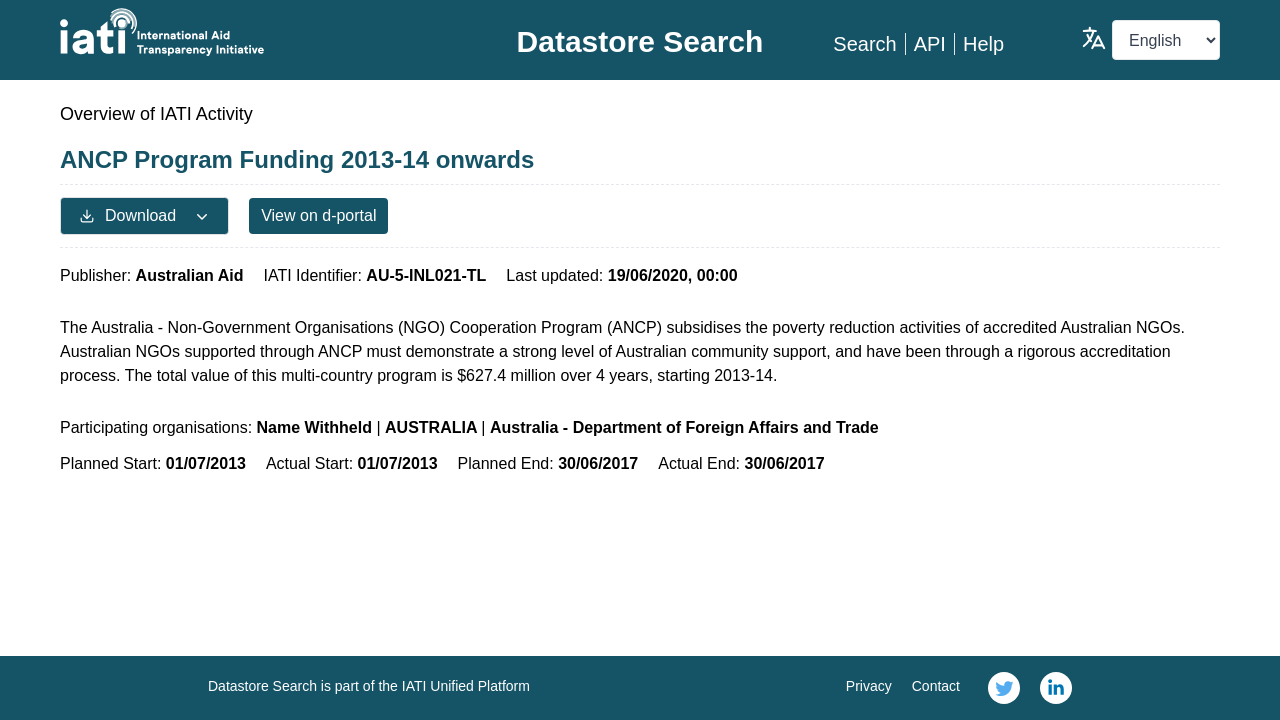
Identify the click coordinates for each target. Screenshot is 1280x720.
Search (864, 44)
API (930, 44)
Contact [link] (936, 686)
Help (983, 44)
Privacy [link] (869, 686)
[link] (1004, 688)
